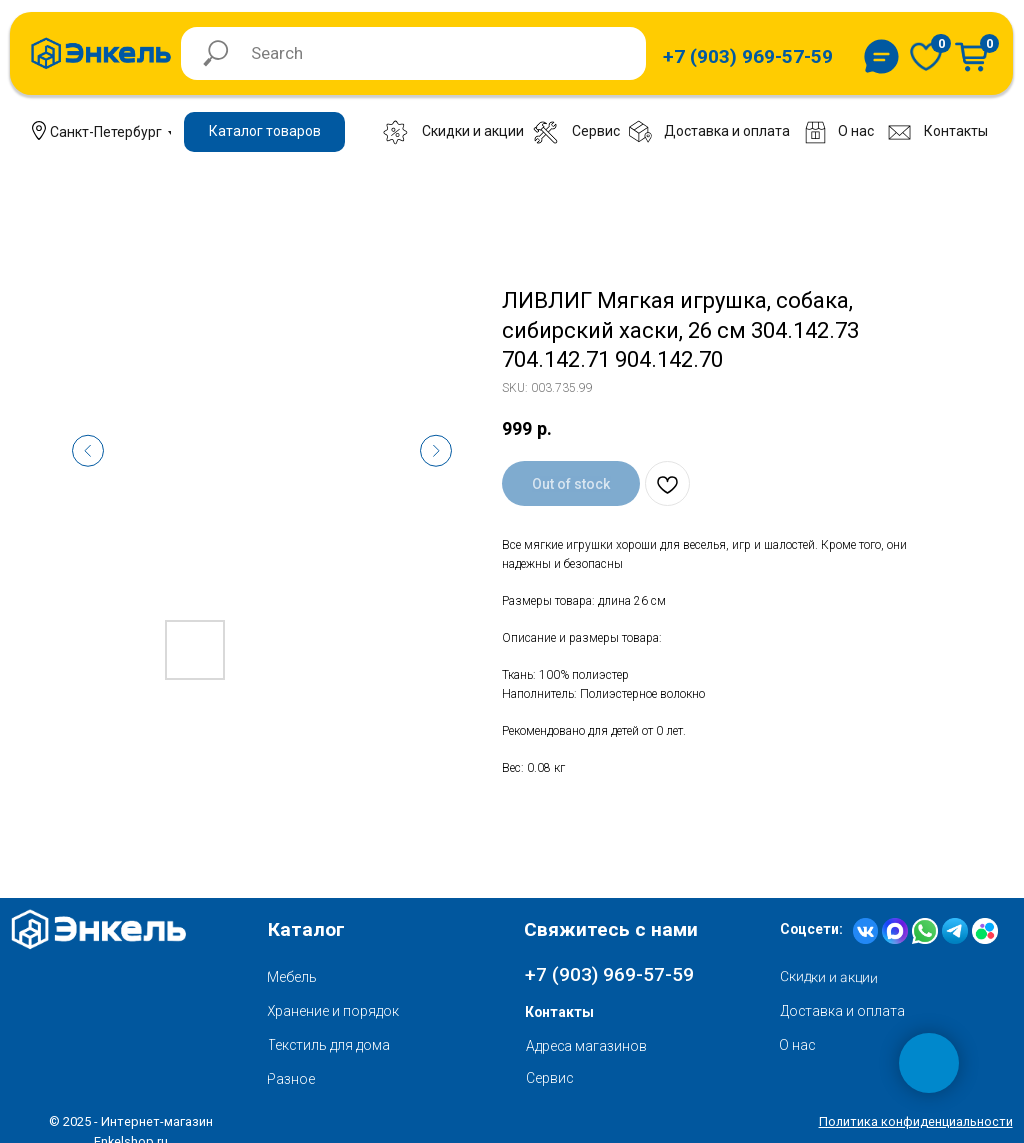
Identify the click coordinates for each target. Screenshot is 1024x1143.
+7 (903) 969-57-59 (609, 974)
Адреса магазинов (586, 1046)
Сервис (549, 1078)
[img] (926, 55)
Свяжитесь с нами (611, 929)
